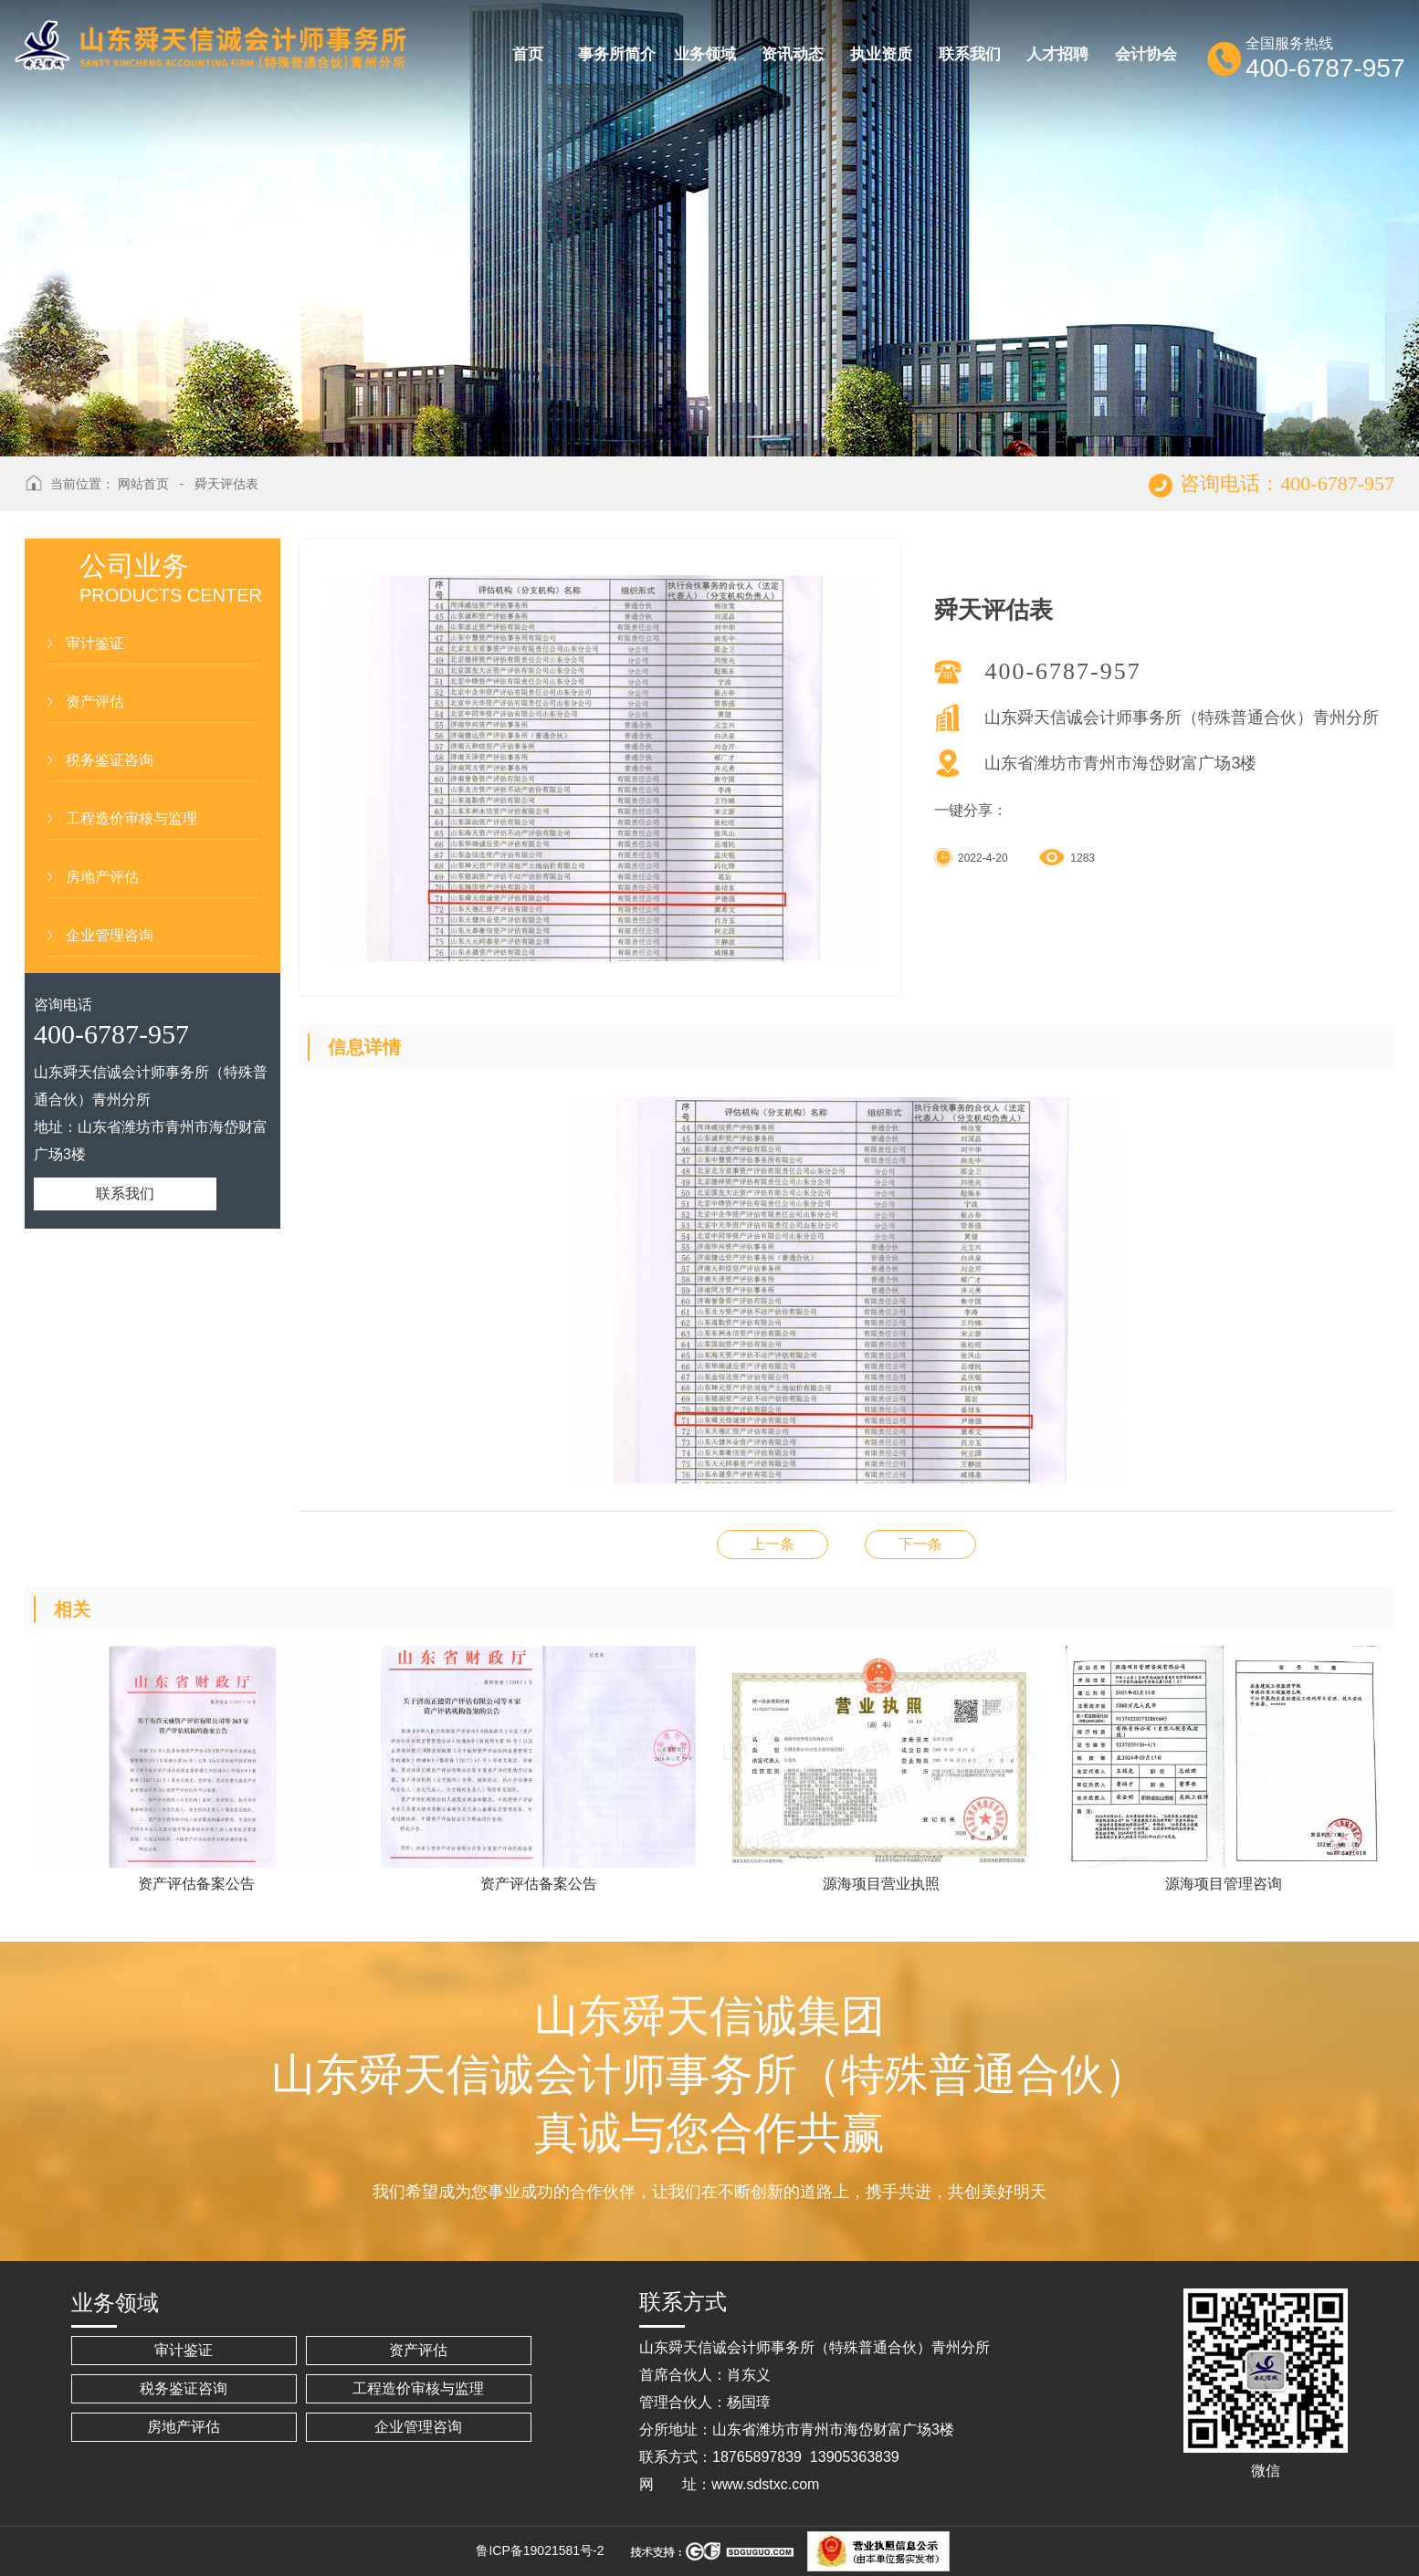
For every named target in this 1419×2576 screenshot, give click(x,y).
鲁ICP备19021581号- (536, 2550)
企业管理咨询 (109, 935)
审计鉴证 (95, 643)
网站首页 (143, 483)
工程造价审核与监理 (131, 818)
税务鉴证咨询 (109, 760)
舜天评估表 (226, 483)
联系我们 (125, 1193)
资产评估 (95, 701)
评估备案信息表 (920, 1544)
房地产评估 (102, 877)
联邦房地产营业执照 (772, 1544)
